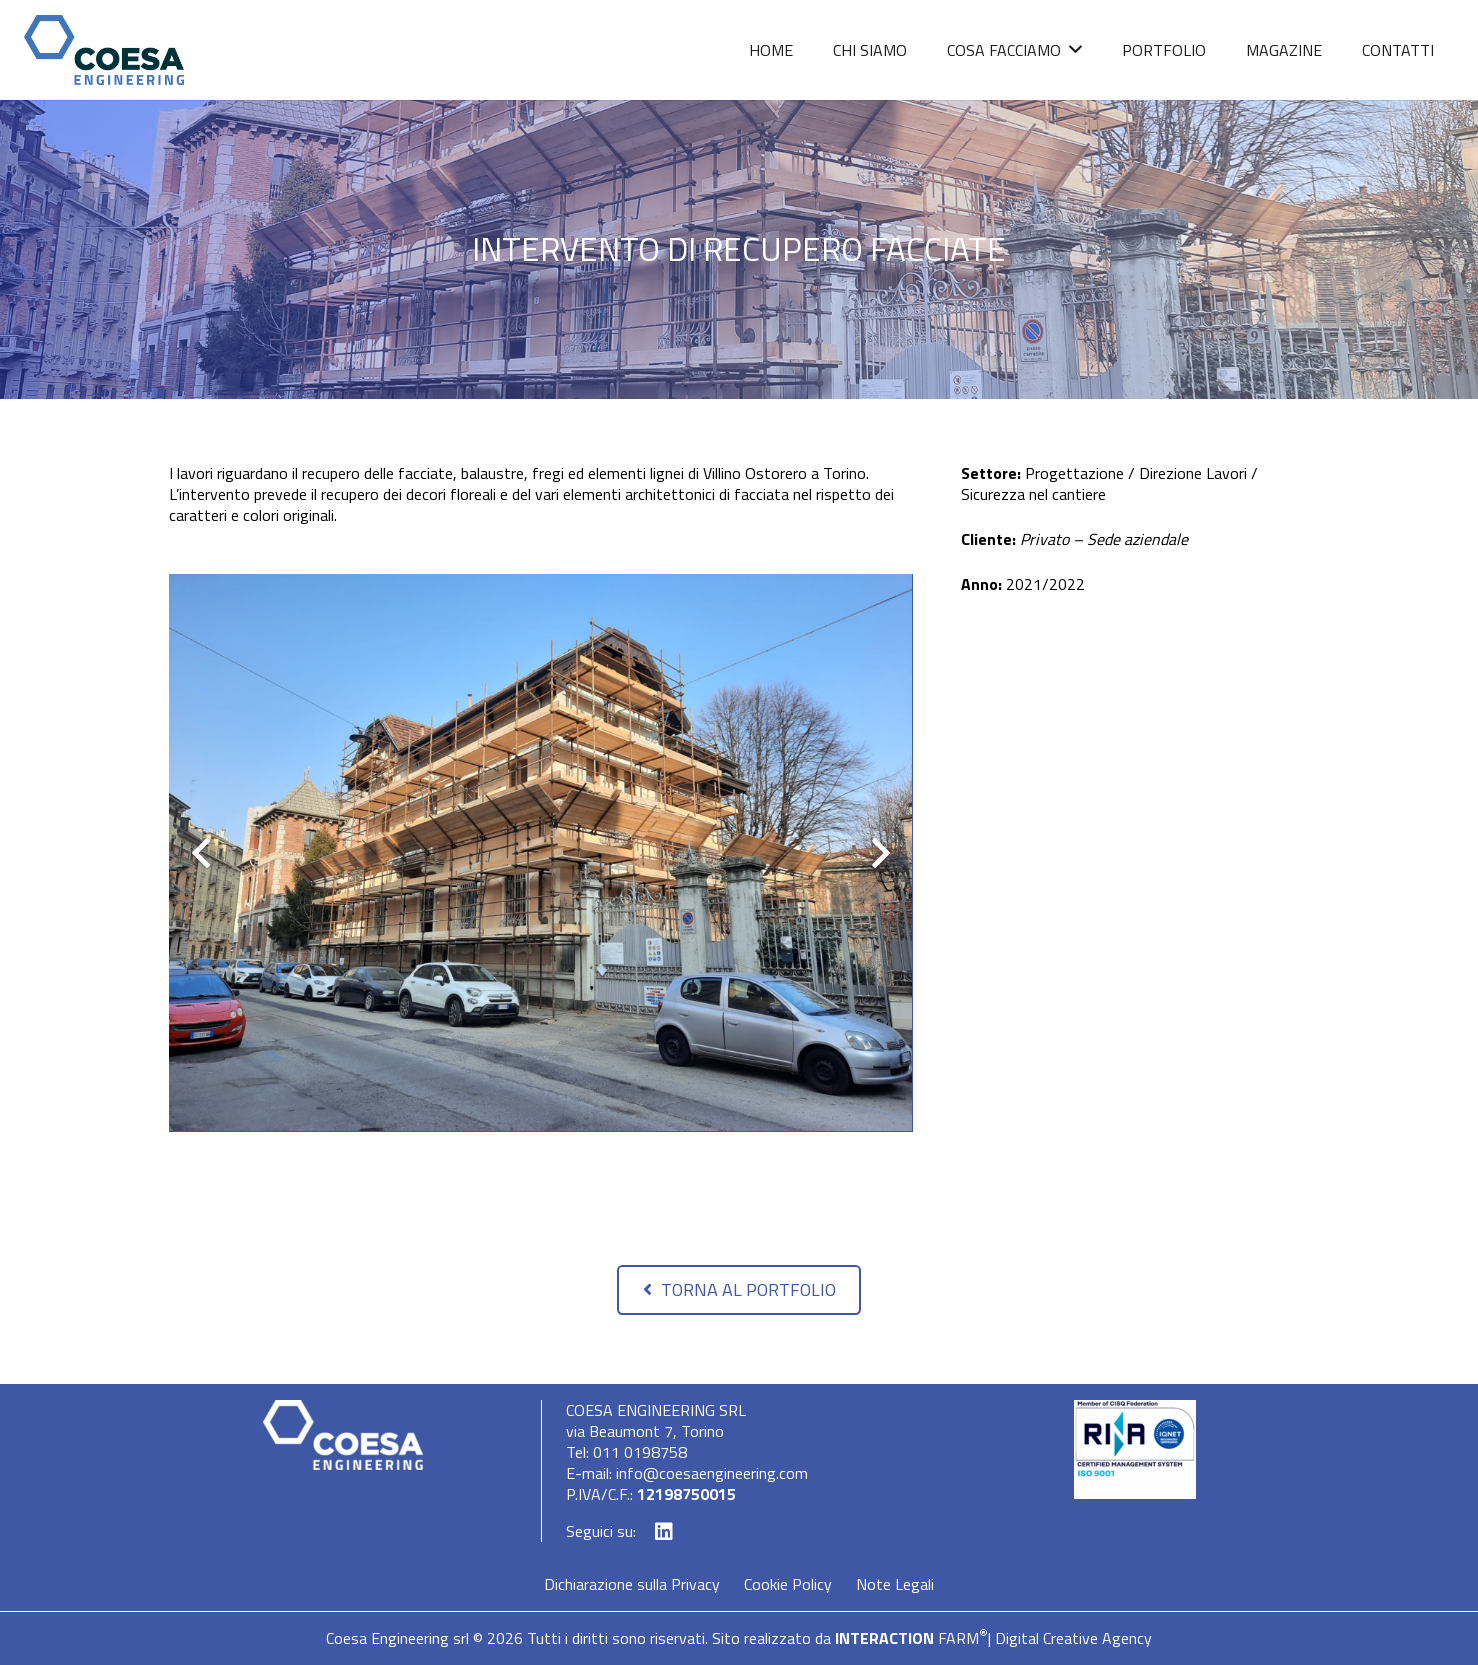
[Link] (104, 50)
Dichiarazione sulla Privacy (632, 1584)
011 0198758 (640, 1452)
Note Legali (895, 1584)
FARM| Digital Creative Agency (993, 1638)
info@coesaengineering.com (712, 1473)
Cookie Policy (788, 1584)
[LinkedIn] (664, 1532)
